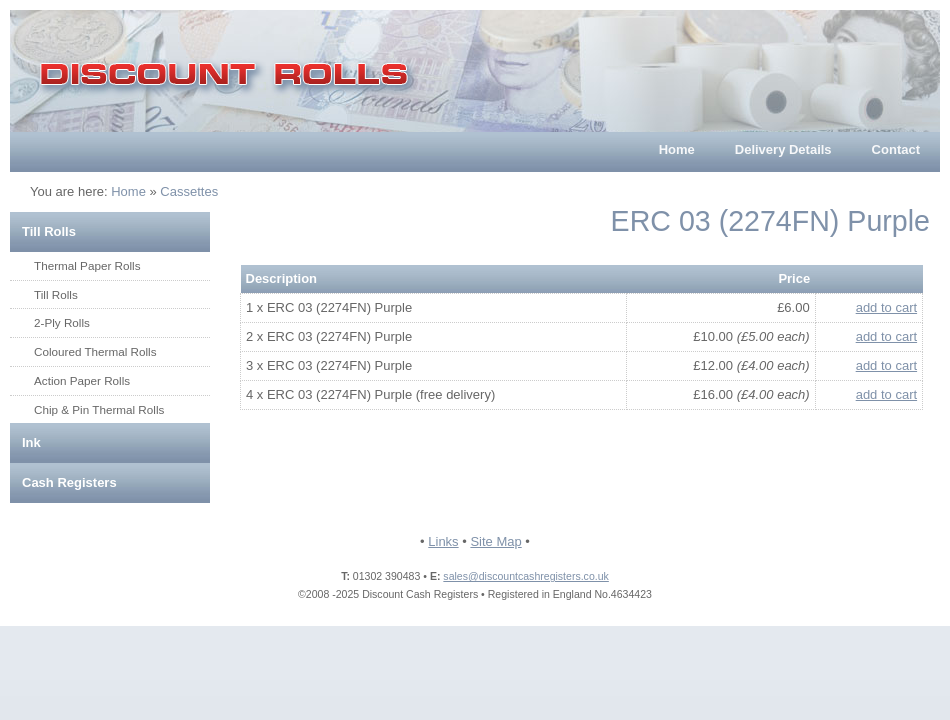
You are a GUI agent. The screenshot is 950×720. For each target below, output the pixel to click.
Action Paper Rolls (82, 380)
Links (443, 541)
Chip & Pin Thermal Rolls (99, 409)
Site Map (495, 541)
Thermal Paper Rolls (87, 265)
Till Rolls (49, 231)
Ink (31, 442)
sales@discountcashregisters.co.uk (525, 576)
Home (677, 149)
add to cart (886, 307)
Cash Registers (69, 482)
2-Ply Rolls (62, 322)
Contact (896, 149)
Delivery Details (783, 149)
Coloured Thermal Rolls (95, 351)
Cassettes (189, 191)
